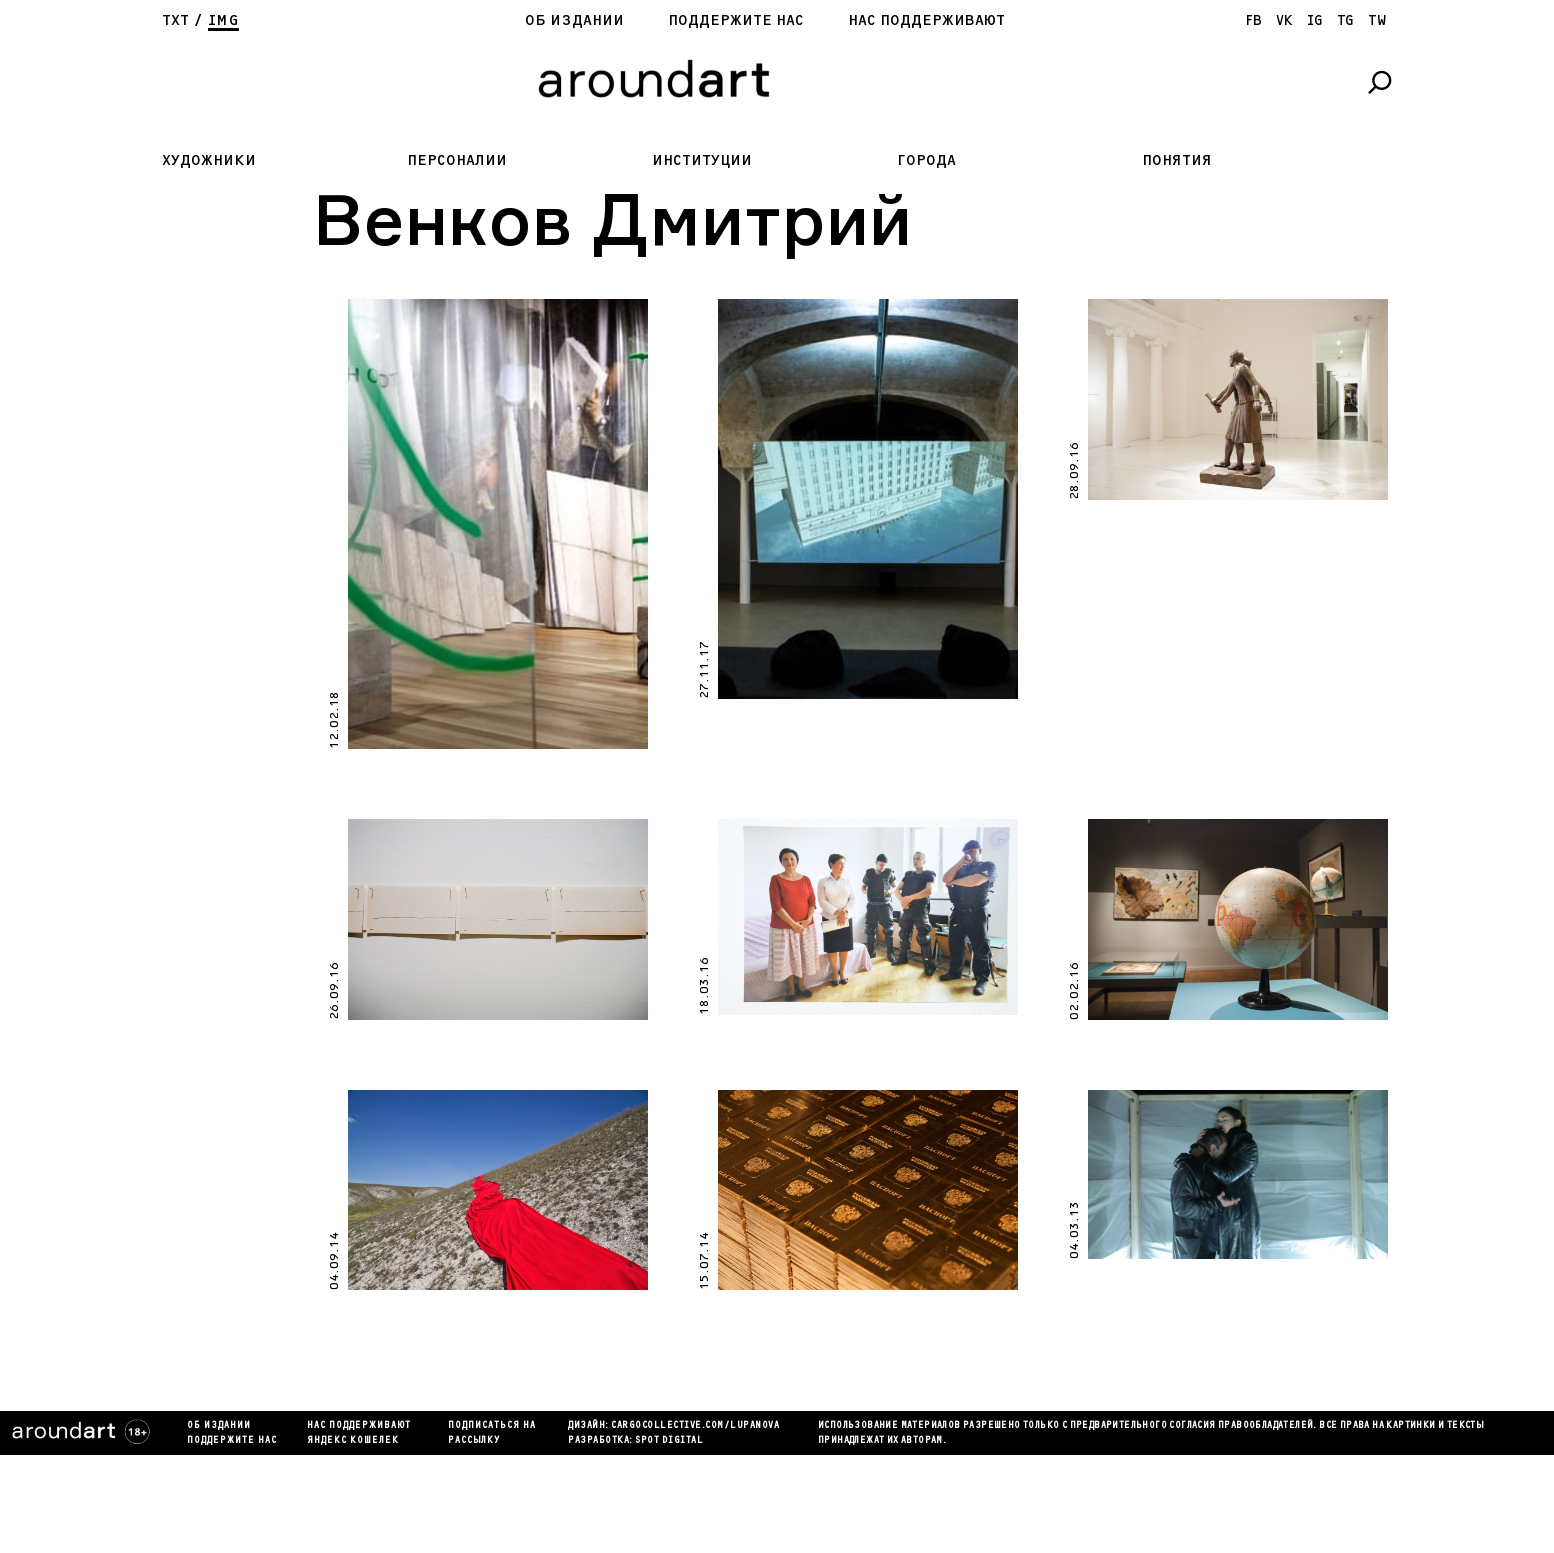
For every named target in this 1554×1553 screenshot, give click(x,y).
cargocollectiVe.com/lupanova (695, 1426)
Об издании (574, 20)
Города (926, 160)
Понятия (1177, 160)
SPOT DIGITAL (669, 1441)
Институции (702, 160)
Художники (209, 160)
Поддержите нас (736, 20)
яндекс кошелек (353, 1441)
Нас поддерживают (926, 20)
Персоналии (457, 160)
